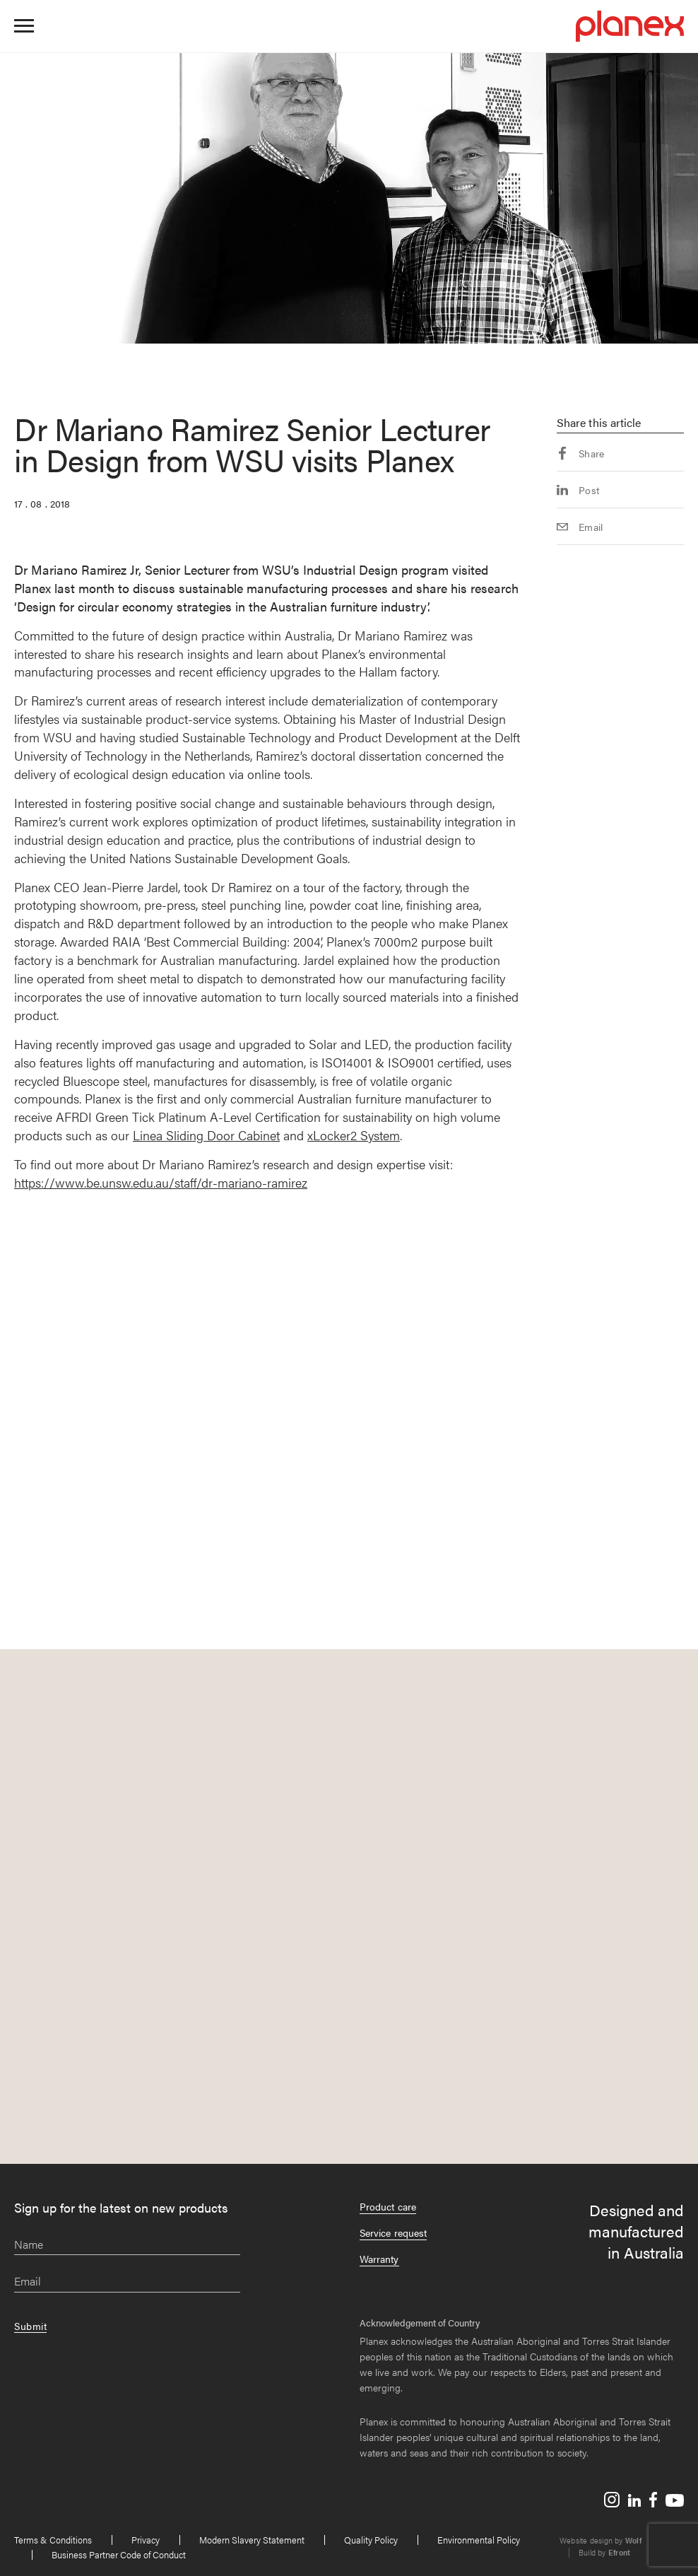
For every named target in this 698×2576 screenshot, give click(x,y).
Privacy (145, 2539)
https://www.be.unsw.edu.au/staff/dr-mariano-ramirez (160, 1182)
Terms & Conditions (53, 2539)
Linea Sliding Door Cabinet (206, 1135)
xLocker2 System (353, 1135)
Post (578, 490)
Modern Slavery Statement (251, 2539)
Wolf (633, 2540)
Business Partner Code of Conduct (119, 2554)
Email (580, 527)
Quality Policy (371, 2539)
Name (28, 2244)
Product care (388, 2206)
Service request (393, 2232)
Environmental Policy (478, 2539)
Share (581, 453)
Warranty (379, 2259)
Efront (619, 2552)
